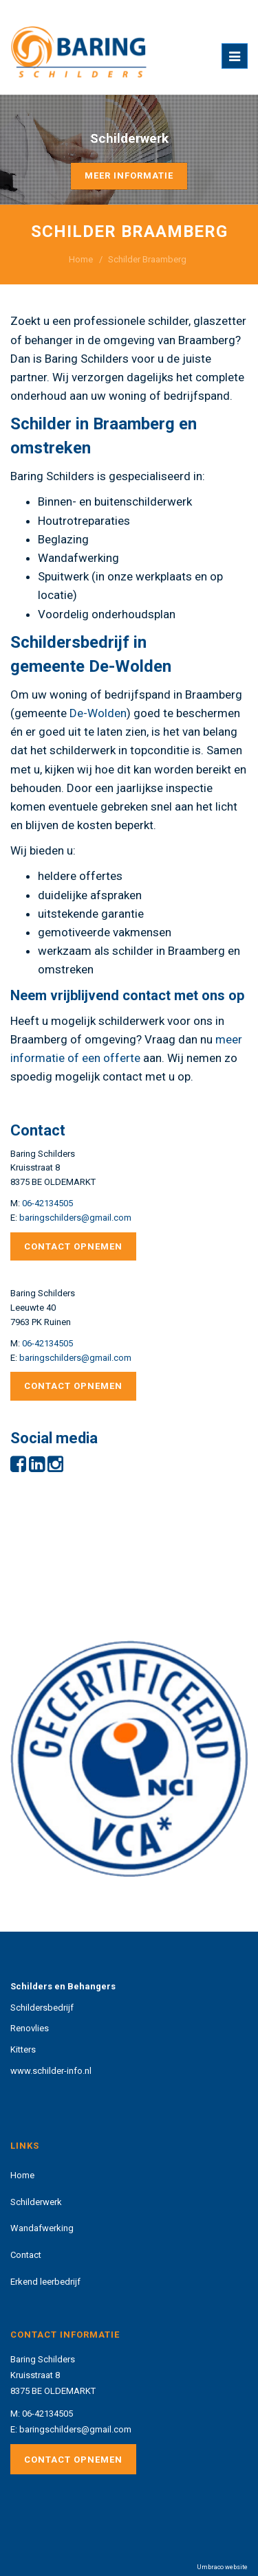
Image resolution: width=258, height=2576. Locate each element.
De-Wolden (98, 713)
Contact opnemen (73, 1246)
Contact (25, 2255)
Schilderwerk (36, 2202)
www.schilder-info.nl (51, 2071)
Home (81, 259)
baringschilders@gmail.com (75, 1217)
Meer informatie (129, 175)
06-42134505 (47, 1203)
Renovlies (29, 2028)
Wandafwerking (42, 2228)
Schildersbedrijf (42, 2007)
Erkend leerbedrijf (45, 2281)
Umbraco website (222, 2567)
